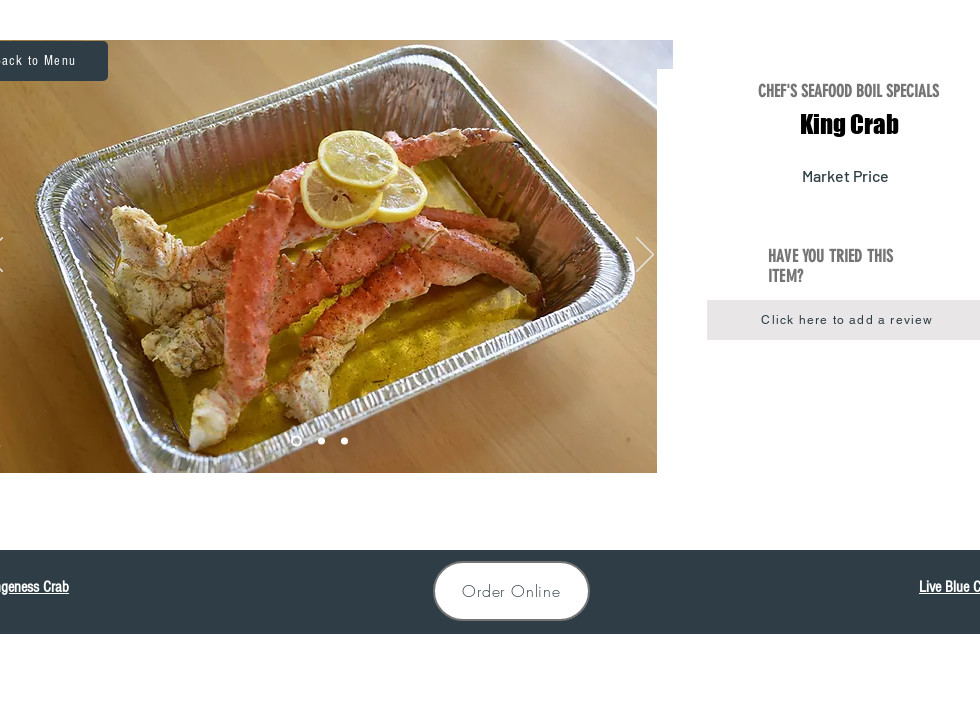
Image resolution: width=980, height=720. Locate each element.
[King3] (344, 441)
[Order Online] (511, 591)
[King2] (321, 441)
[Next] (645, 256)
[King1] (296, 441)
